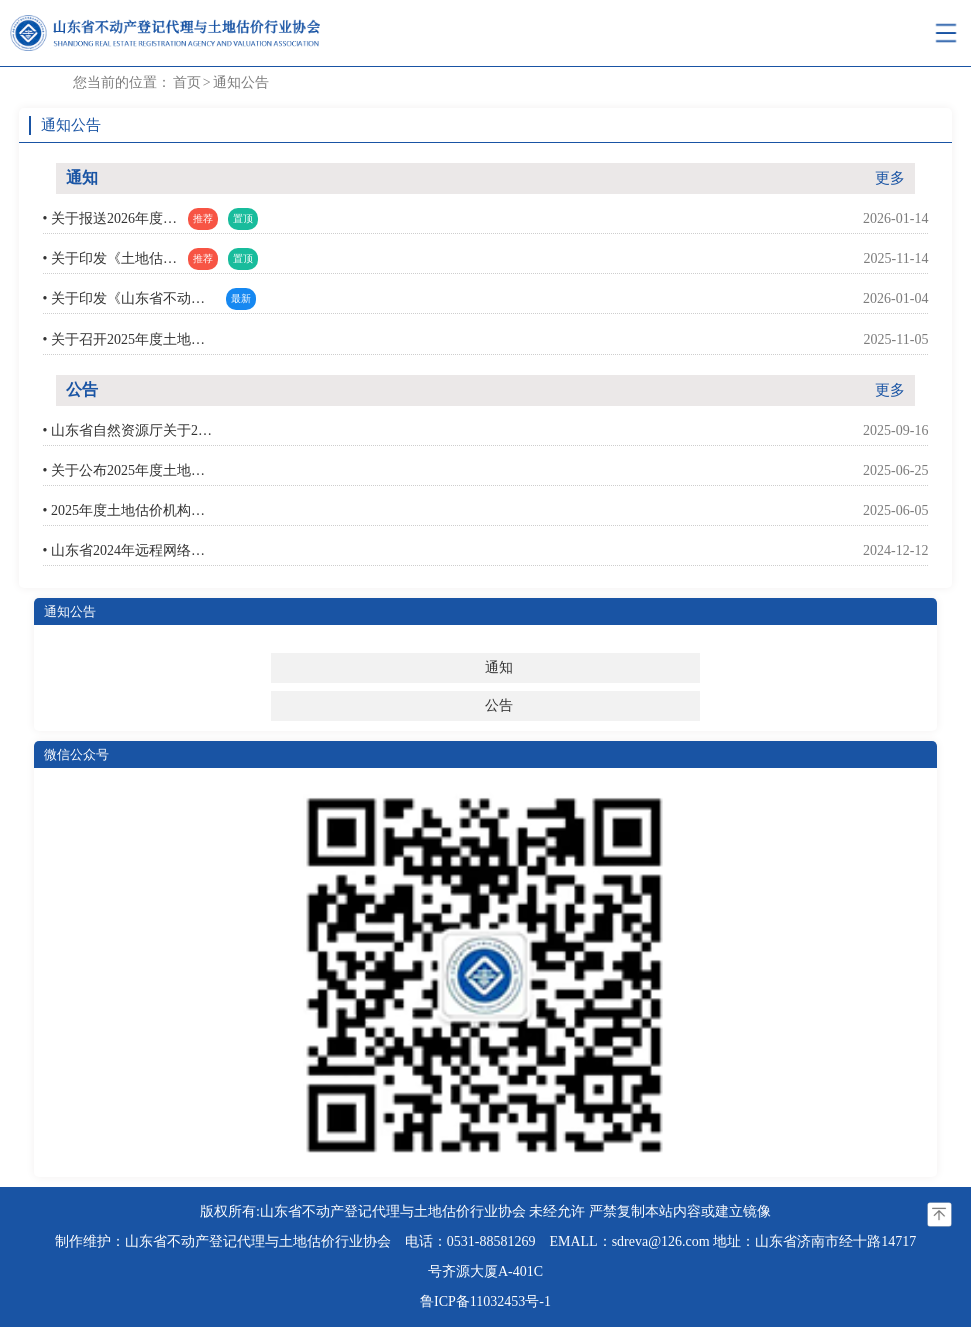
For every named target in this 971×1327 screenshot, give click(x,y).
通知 (499, 667)
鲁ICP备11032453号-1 (485, 1301)
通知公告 (241, 82)
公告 (499, 705)
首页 (187, 82)
